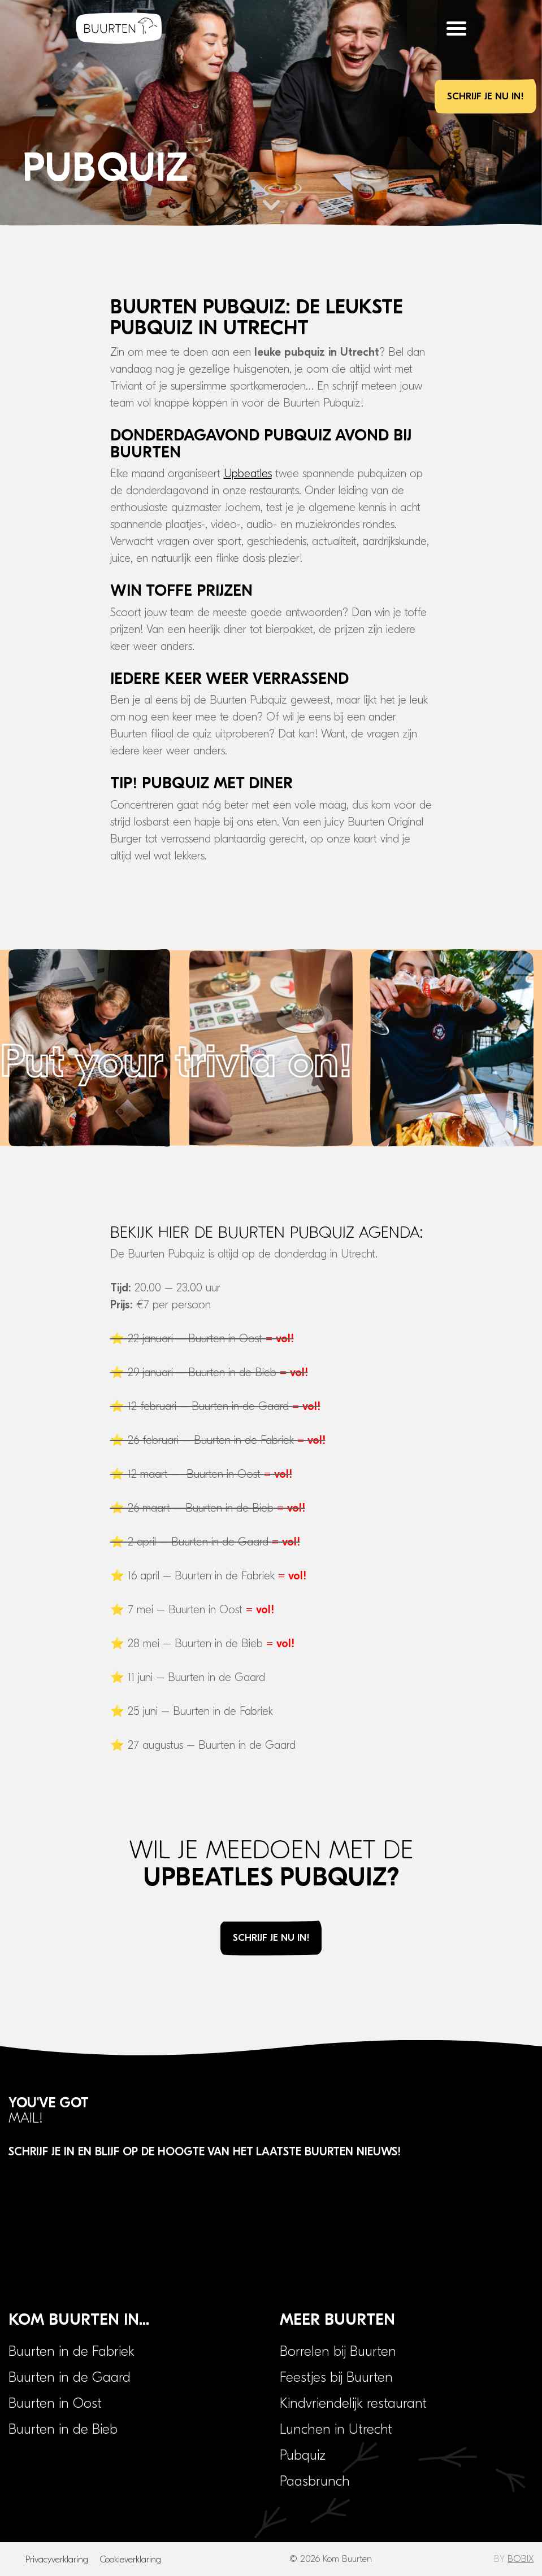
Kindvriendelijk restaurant (353, 2403)
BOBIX (521, 2559)
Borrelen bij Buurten (338, 2351)
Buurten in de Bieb (63, 2429)
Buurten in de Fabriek (71, 2351)
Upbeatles (248, 473)
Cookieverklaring (130, 2560)
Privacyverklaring (56, 2560)
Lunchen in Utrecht (336, 2429)
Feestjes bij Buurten (336, 2377)
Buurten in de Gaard (69, 2377)
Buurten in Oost (55, 2403)
